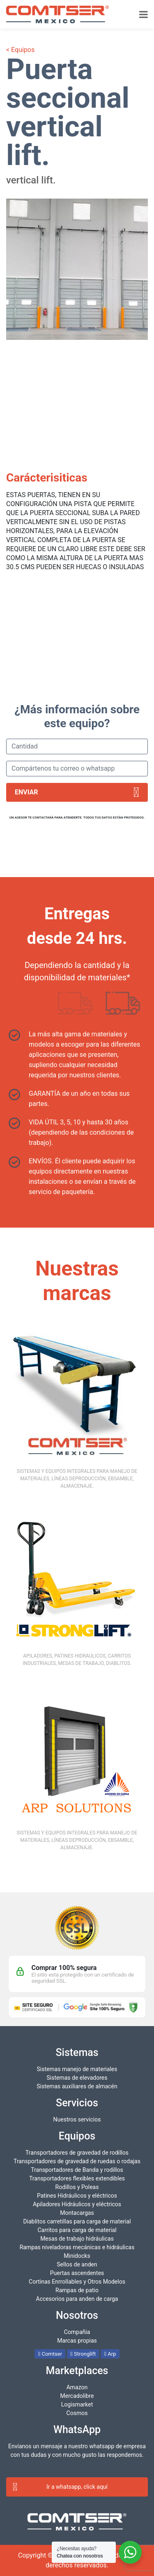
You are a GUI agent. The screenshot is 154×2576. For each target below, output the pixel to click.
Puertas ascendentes (77, 2273)
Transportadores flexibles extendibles (77, 2178)
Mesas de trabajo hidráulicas (77, 2238)
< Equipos (20, 50)
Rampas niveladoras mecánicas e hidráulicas (77, 2247)
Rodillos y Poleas (77, 2187)
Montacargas (77, 2213)
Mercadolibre (77, 2396)
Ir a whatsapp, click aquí (60, 2487)
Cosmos (77, 2413)
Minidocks (77, 2256)
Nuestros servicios (77, 2119)
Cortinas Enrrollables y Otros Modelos (77, 2281)
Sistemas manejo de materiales (77, 2069)
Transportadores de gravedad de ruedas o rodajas (77, 2161)
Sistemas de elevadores (77, 2077)
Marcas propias (77, 2340)
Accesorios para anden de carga (77, 2299)
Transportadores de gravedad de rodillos (77, 2152)
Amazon (77, 2387)
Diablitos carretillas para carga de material (77, 2221)
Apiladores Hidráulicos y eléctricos (77, 2204)
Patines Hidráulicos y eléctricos (77, 2195)
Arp (110, 2354)
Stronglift (83, 2354)
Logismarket (77, 2404)
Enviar (77, 792)
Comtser (50, 2354)
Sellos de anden (77, 2264)
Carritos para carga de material (76, 2230)
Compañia (77, 2332)
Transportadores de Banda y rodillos (77, 2170)
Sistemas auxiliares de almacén (77, 2086)
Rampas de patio (77, 2290)
